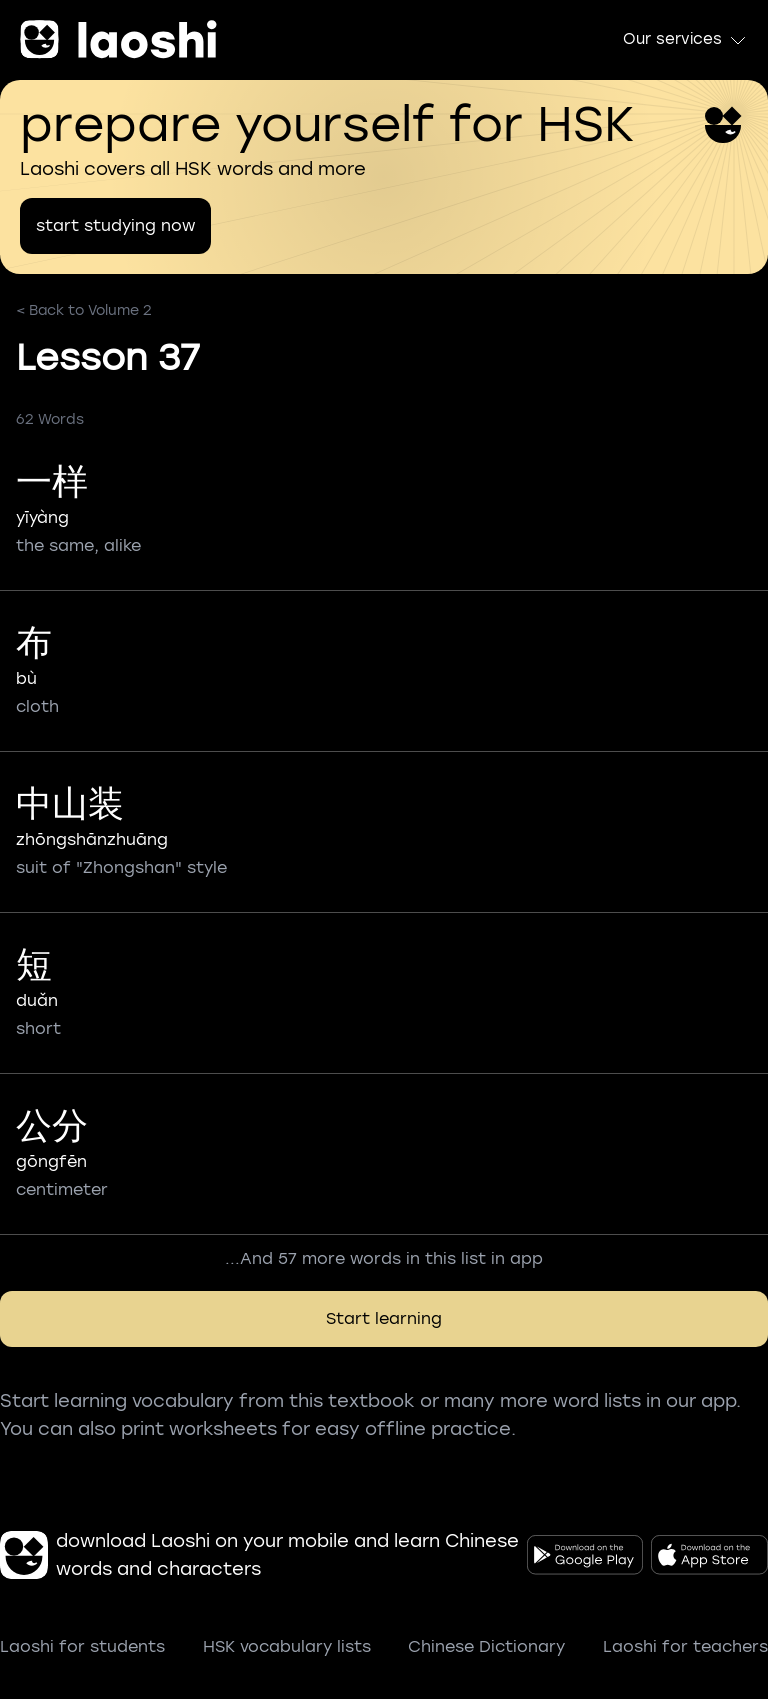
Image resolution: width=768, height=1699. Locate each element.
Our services (685, 40)
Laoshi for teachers (685, 1646)
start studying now (115, 225)
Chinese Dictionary (486, 1646)
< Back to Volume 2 (84, 310)
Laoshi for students (82, 1646)
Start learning (384, 1318)
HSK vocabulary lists (287, 1646)
